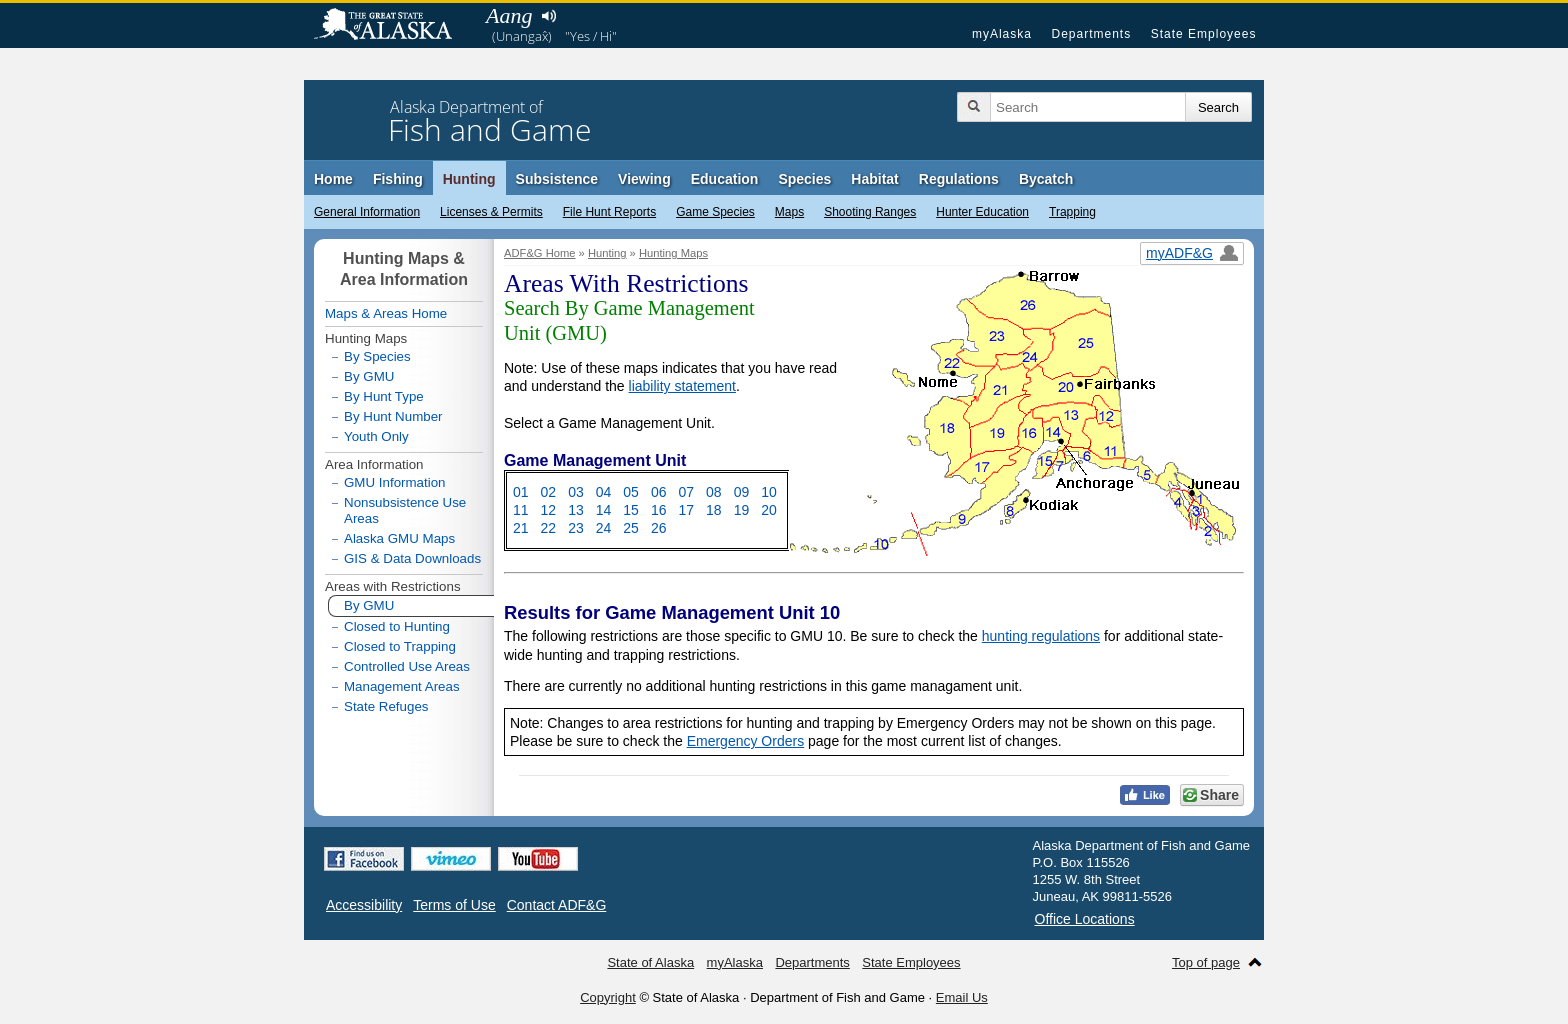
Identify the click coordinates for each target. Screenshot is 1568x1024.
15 (631, 510)
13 (576, 510)
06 (659, 492)
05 (631, 492)
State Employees (1204, 34)
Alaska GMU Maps (399, 539)
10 (769, 492)
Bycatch (1046, 179)
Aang (509, 15)
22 (549, 528)
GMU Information (395, 483)
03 (576, 492)
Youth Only (376, 436)
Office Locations (1085, 919)
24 (604, 528)
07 (686, 492)
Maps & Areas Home (386, 313)
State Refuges (386, 706)
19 (742, 510)
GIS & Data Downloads (412, 558)
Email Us (962, 997)
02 (549, 492)
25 (631, 528)
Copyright (608, 997)
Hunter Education (982, 212)
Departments (1091, 34)
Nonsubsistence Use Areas (405, 510)
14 (604, 510)
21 (521, 528)
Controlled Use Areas (407, 666)
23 (576, 528)
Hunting (469, 179)
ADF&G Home (540, 253)
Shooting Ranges (870, 212)
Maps (789, 212)
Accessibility (364, 905)
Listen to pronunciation (548, 16)
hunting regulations (1041, 636)
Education (725, 179)
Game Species (715, 212)
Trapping (1072, 212)
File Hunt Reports (609, 212)
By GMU (369, 377)
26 (659, 528)
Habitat (874, 179)
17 (686, 510)
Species (804, 179)
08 (714, 492)
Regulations (959, 179)
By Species (377, 356)
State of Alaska (393, 26)
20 (769, 510)
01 (521, 492)
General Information (367, 212)
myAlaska (1002, 34)
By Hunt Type (384, 396)
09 (742, 492)
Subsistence (557, 179)
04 (604, 492)
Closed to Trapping (400, 646)
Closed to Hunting (397, 626)
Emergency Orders (745, 741)
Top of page (1206, 962)
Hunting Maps (673, 253)
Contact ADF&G (557, 905)
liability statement (682, 386)
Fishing (398, 179)
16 (659, 510)
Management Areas (402, 686)
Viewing (644, 179)
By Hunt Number (393, 416)
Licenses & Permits (491, 212)
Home (333, 179)
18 (714, 510)
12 (549, 510)
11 (521, 510)
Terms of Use (454, 905)
